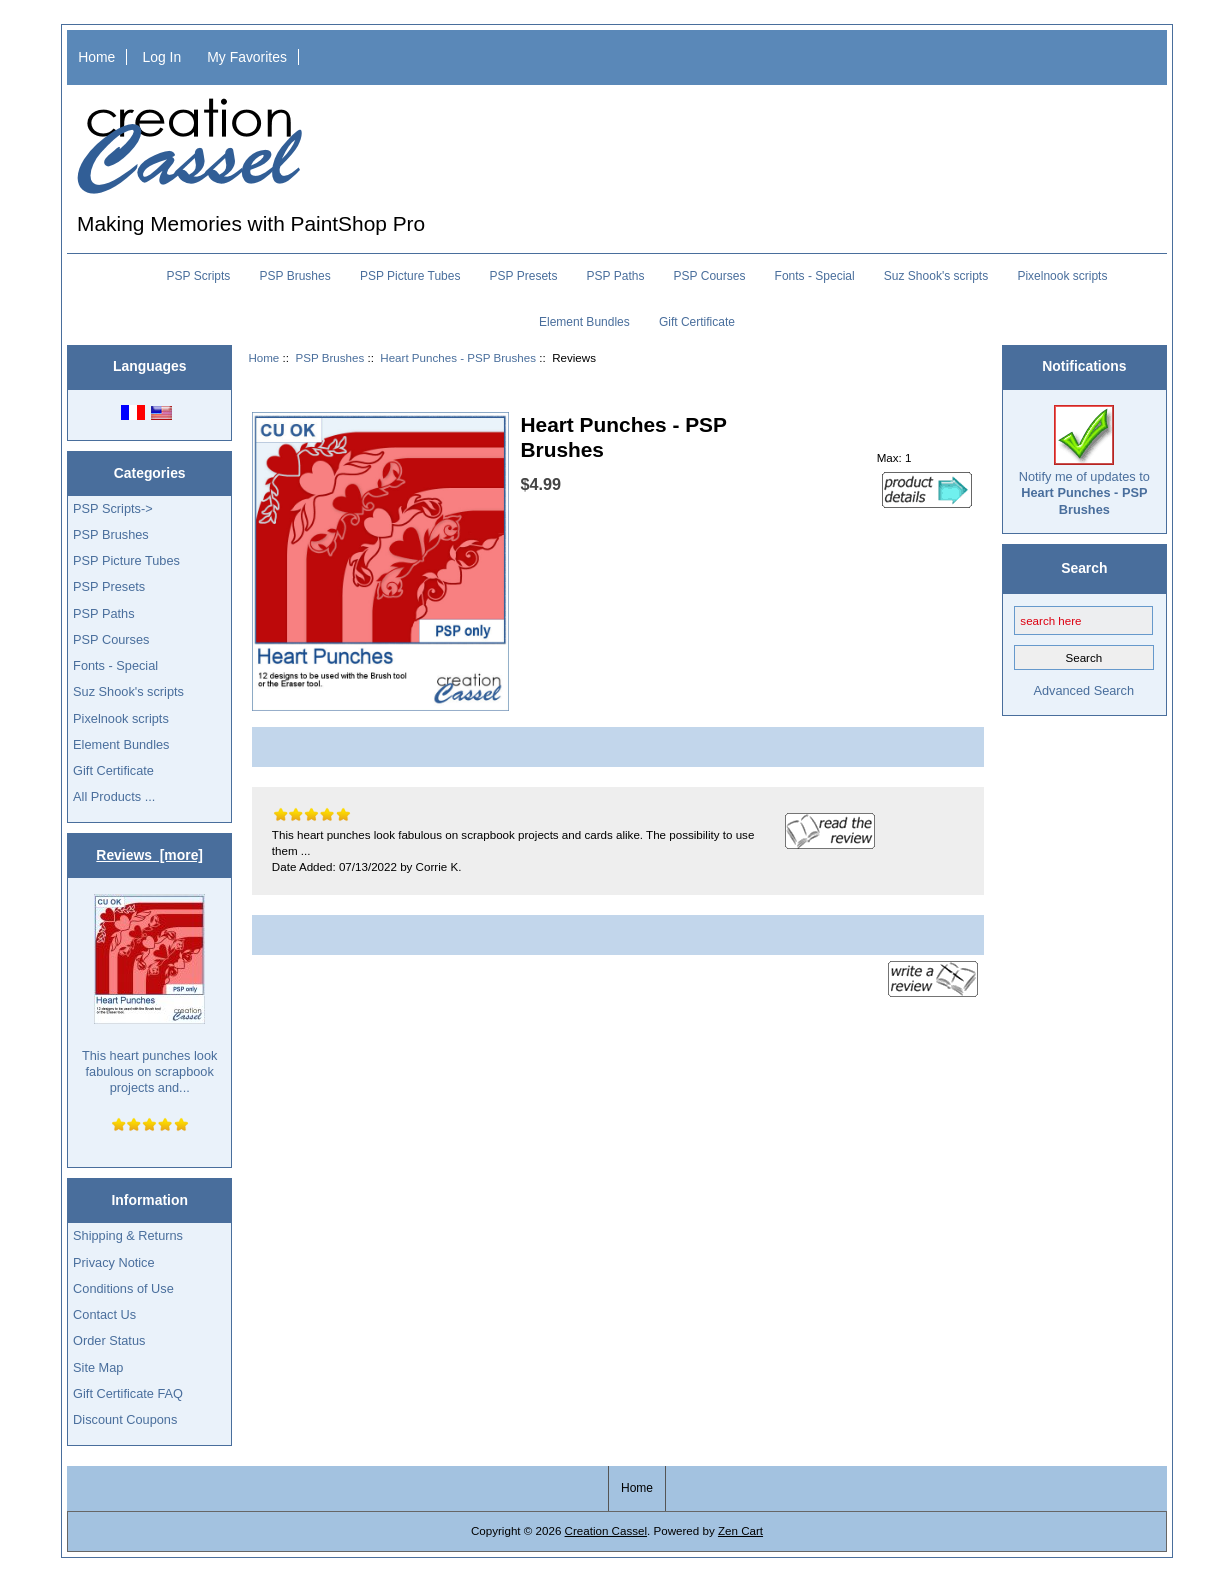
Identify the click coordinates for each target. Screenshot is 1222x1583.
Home (96, 57)
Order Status (109, 1340)
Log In (161, 57)
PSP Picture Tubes (410, 276)
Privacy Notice (113, 1262)
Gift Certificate (697, 322)
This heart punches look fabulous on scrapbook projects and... (149, 995)
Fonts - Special (815, 276)
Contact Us (104, 1314)
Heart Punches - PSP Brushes (458, 357)
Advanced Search (1083, 690)
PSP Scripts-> (112, 508)
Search (1084, 568)
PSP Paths (616, 276)
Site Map (98, 1367)
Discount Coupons (125, 1419)
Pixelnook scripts (1062, 276)
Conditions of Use (123, 1288)
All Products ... (114, 796)
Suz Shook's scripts (936, 276)
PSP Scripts (199, 276)
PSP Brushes (329, 357)
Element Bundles (584, 322)
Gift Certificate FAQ (128, 1393)
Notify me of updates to (1084, 461)
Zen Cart (740, 1530)
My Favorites (247, 57)
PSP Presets (524, 276)
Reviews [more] (149, 855)
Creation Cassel (606, 1530)
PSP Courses (710, 276)
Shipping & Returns (128, 1235)
